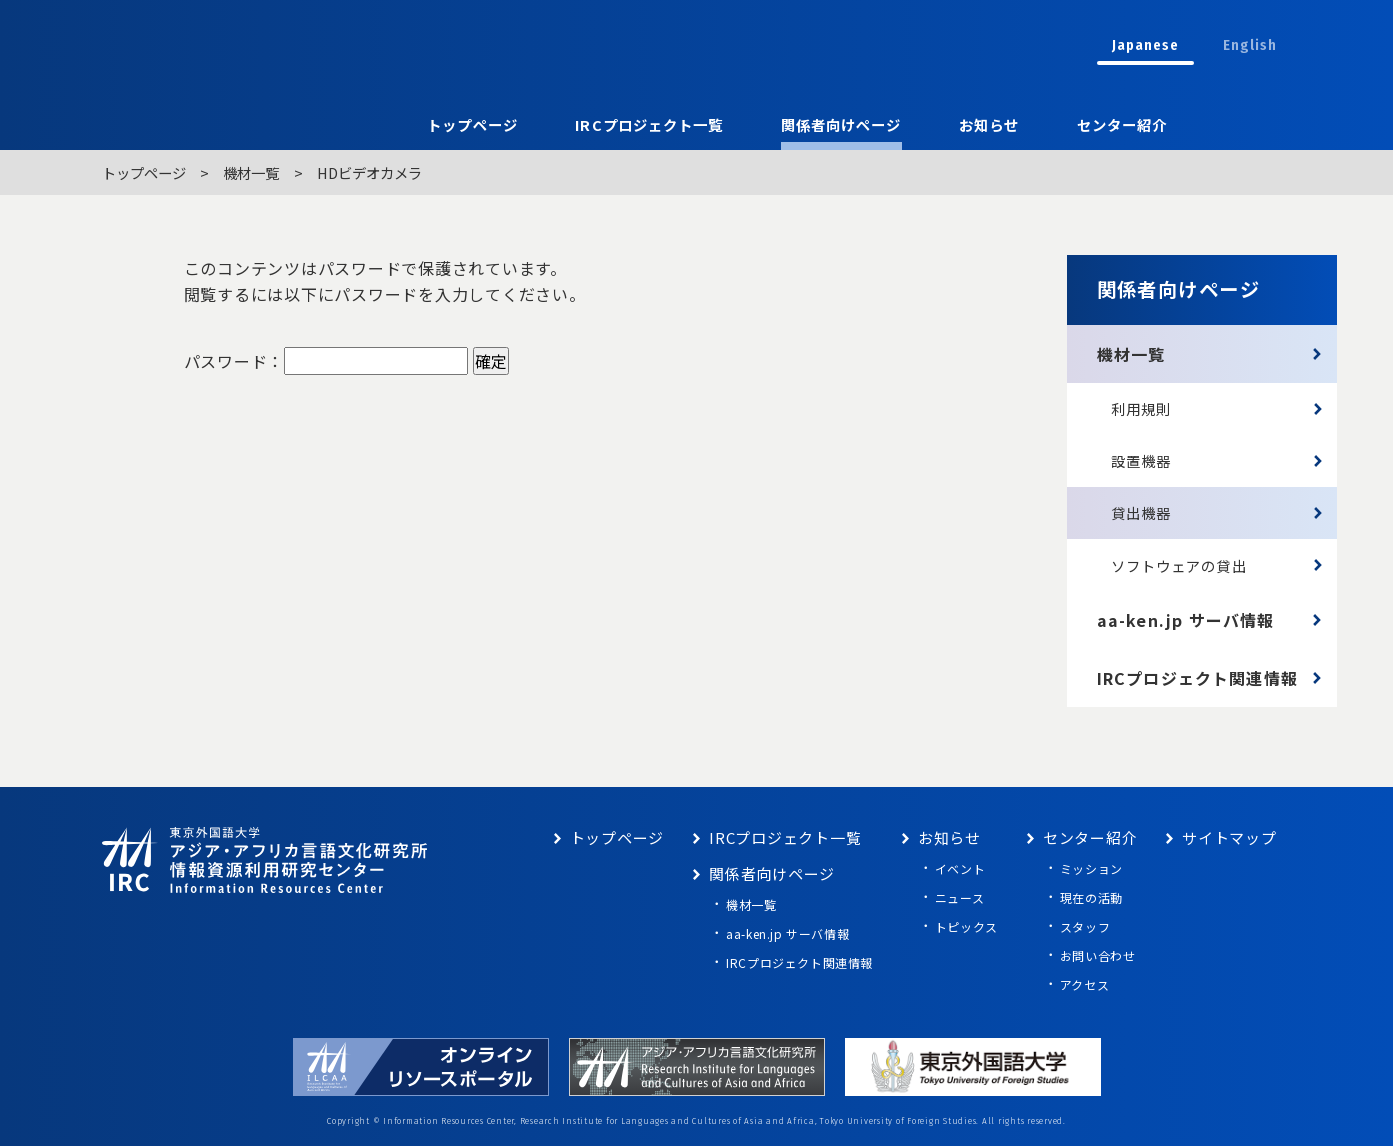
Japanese (1146, 45)
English (1250, 45)
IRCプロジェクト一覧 (649, 124)
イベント (960, 868)
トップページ (472, 124)
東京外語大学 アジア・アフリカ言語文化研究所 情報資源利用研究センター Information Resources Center (439, 44)
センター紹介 (1122, 124)
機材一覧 (251, 172)
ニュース (959, 897)
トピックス (966, 926)
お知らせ (989, 124)
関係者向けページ (841, 124)
